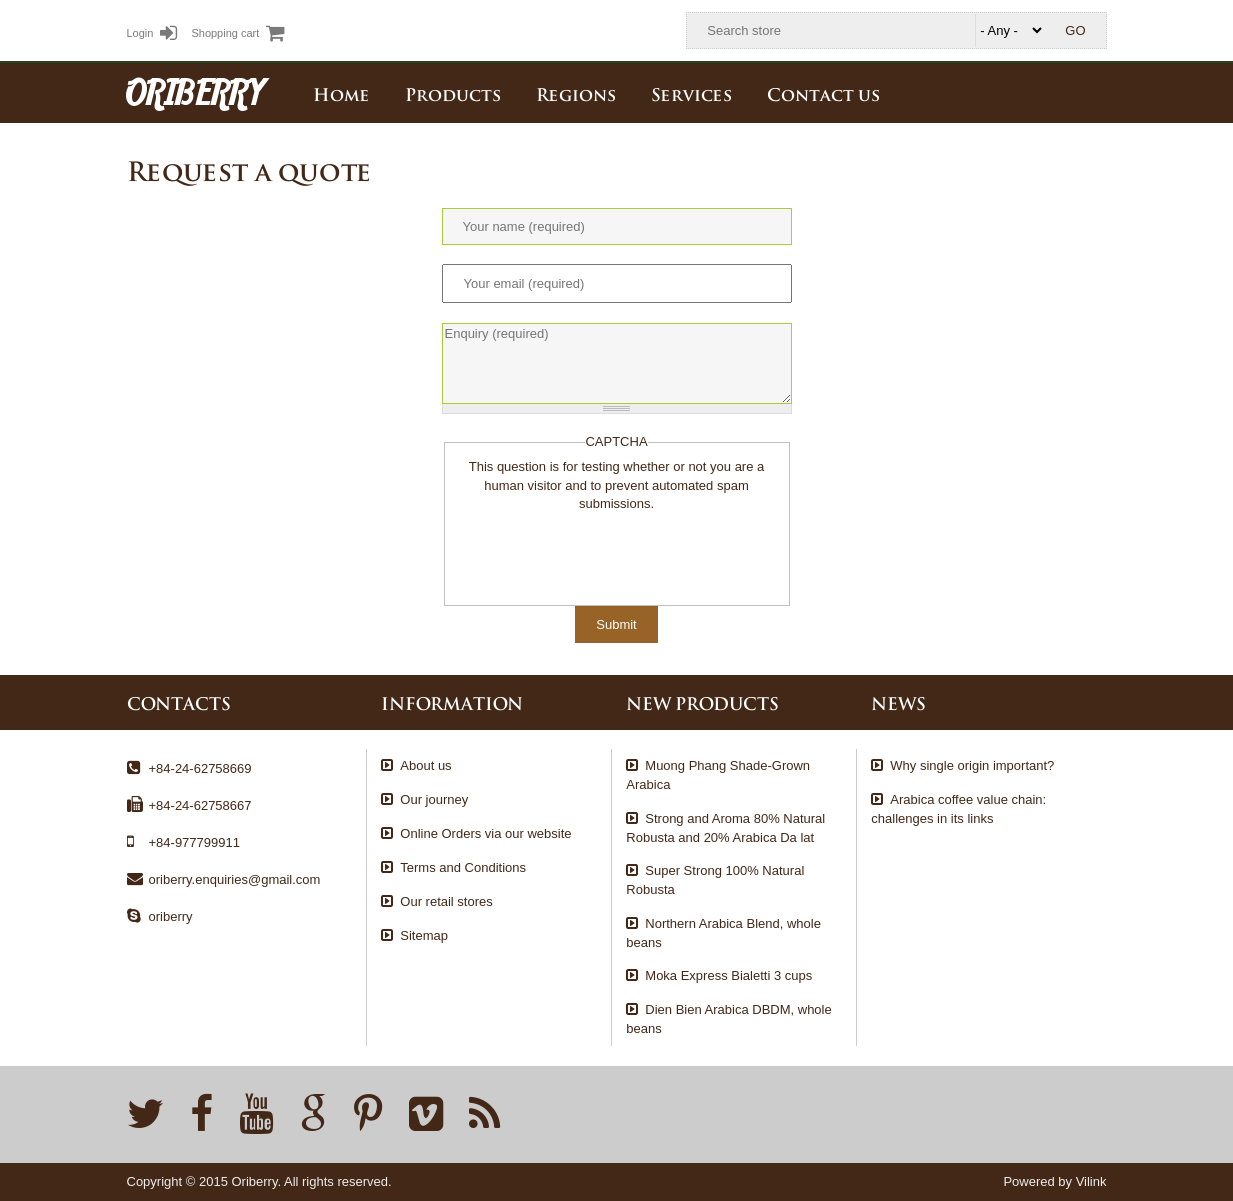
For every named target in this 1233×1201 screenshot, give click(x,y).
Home (341, 93)
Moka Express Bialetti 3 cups (728, 975)
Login (152, 33)
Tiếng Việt (1048, 92)
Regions (576, 93)
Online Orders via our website (485, 833)
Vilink (1091, 1181)
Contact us (823, 93)
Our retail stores (446, 901)
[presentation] (605, 553)
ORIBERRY (195, 92)
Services (691, 93)
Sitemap (424, 935)
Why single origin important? (972, 765)
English (1092, 92)
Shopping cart (238, 33)
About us (425, 765)
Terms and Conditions (463, 867)
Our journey (434, 799)
